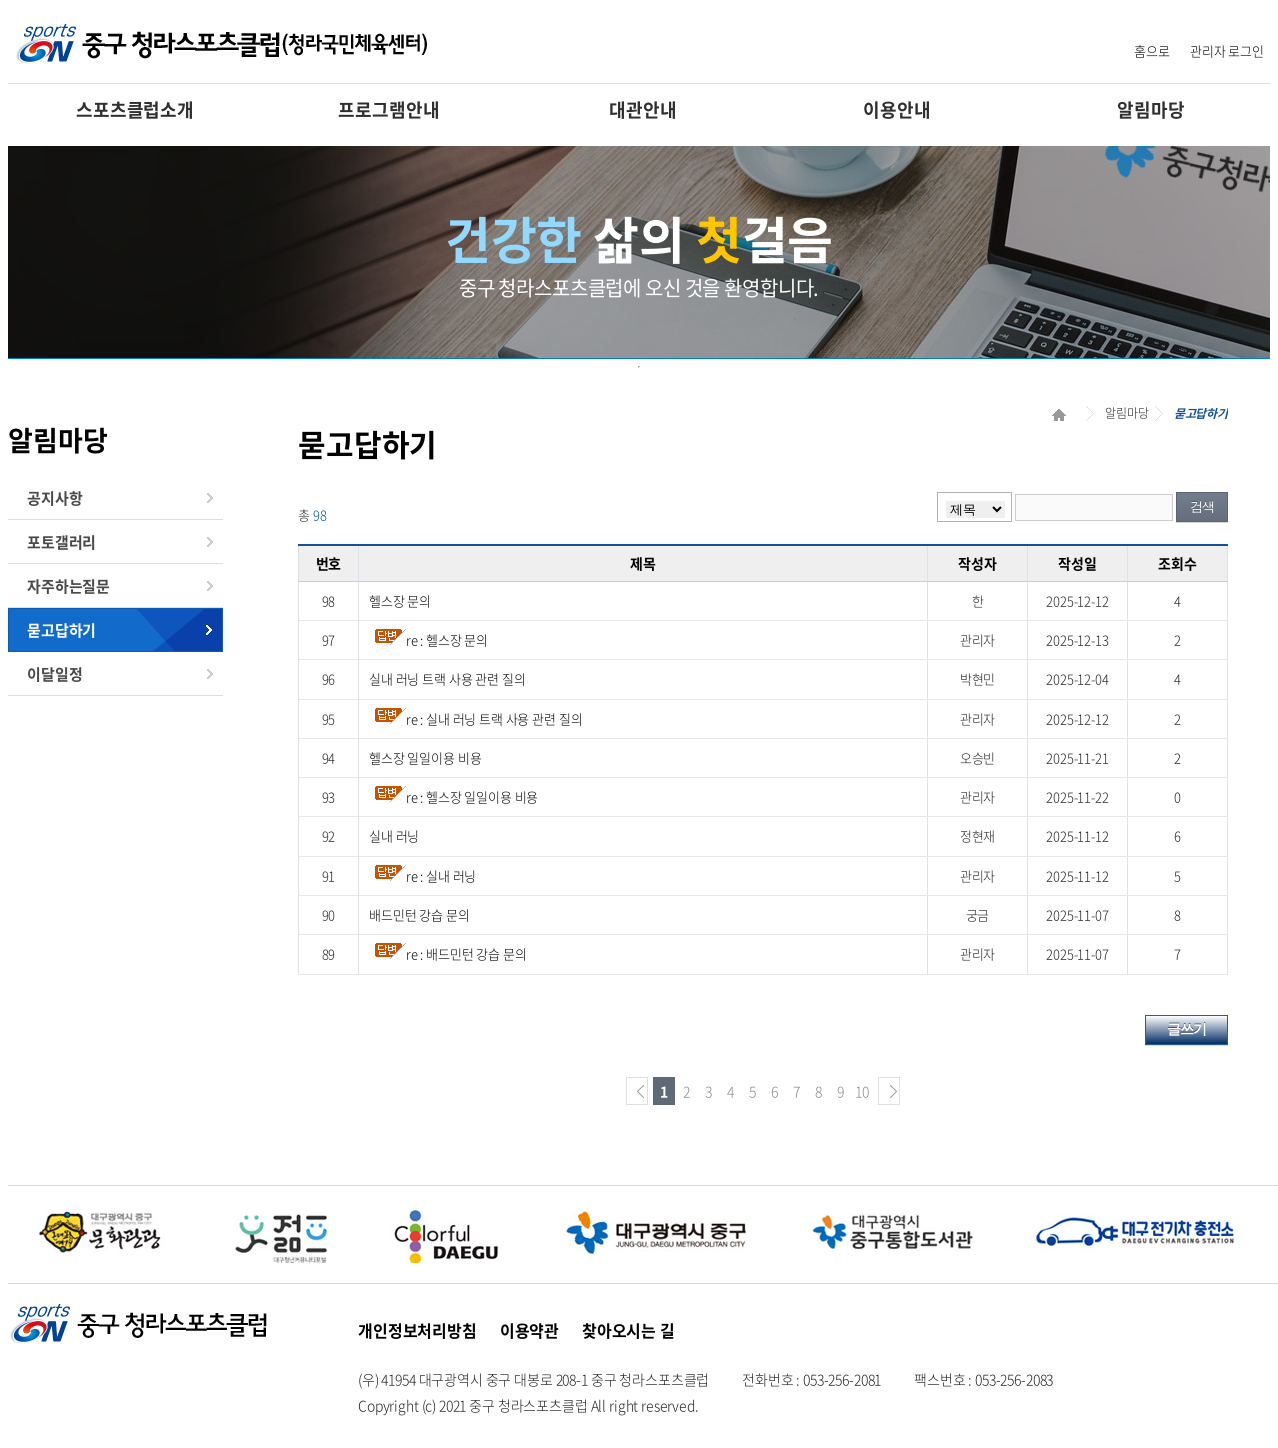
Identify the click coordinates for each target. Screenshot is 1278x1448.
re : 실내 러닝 (441, 875)
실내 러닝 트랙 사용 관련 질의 (447, 678)
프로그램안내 (388, 109)
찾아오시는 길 (628, 1330)
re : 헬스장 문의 (447, 639)
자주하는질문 (68, 586)
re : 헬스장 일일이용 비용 (472, 796)
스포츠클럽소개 (135, 109)
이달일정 (54, 674)
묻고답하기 (61, 630)
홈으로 (1152, 50)
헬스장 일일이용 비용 (425, 757)
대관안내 (642, 109)
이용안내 (896, 109)
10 (862, 1091)
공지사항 (54, 498)
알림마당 (1150, 109)
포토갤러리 (61, 542)
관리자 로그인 (1227, 50)
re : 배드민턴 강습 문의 (466, 953)
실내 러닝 (394, 835)
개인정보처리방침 (417, 1330)
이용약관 (529, 1330)
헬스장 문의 (400, 600)
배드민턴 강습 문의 (419, 914)
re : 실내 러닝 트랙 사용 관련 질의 (494, 718)
